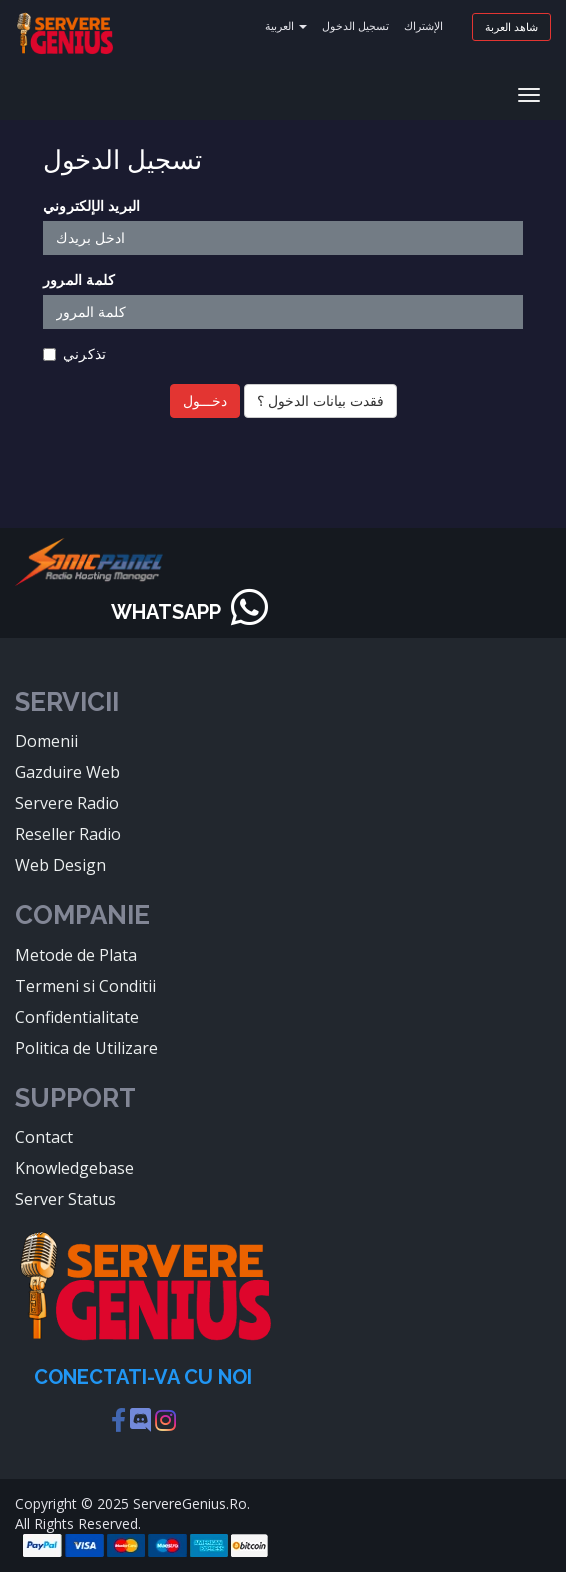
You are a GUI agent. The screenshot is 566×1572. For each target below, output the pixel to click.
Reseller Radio (68, 834)
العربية (286, 25)
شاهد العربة (511, 26)
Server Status (65, 1199)
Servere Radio (67, 803)
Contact (44, 1137)
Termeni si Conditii (85, 986)
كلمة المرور (79, 279)
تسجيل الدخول (355, 25)
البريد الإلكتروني (91, 205)
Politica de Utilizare (86, 1048)
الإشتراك (423, 25)
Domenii (46, 741)
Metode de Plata (76, 955)
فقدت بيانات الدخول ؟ (320, 400)
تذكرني (74, 353)
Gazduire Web (67, 772)
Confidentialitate (77, 1017)
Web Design (60, 865)
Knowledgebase (74, 1168)
